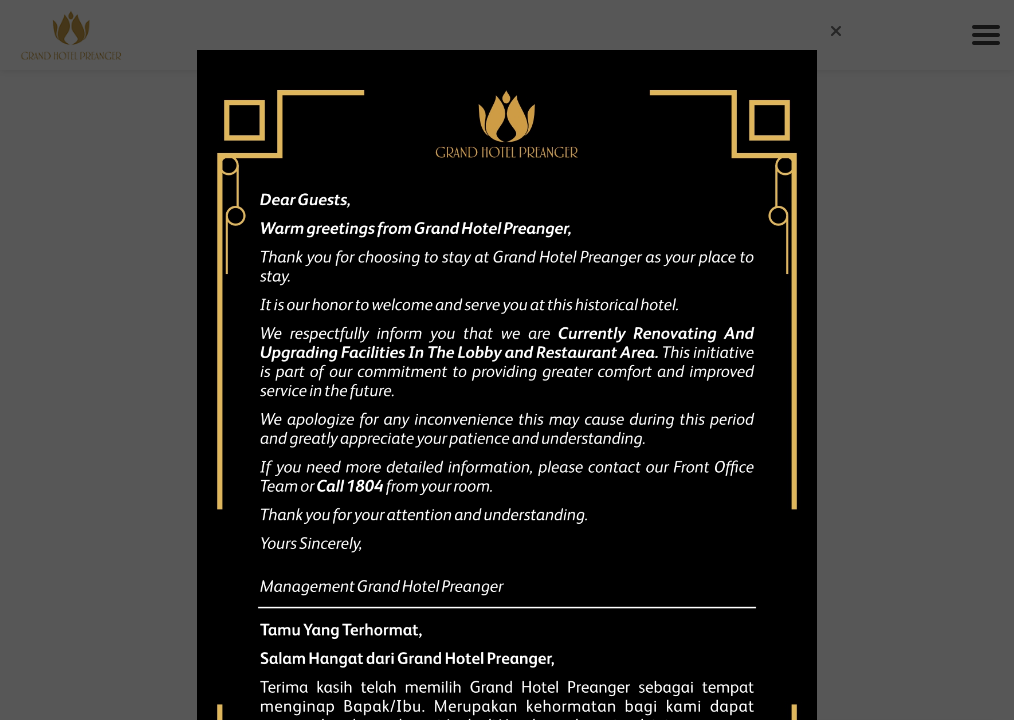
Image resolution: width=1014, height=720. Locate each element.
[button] (836, 31)
